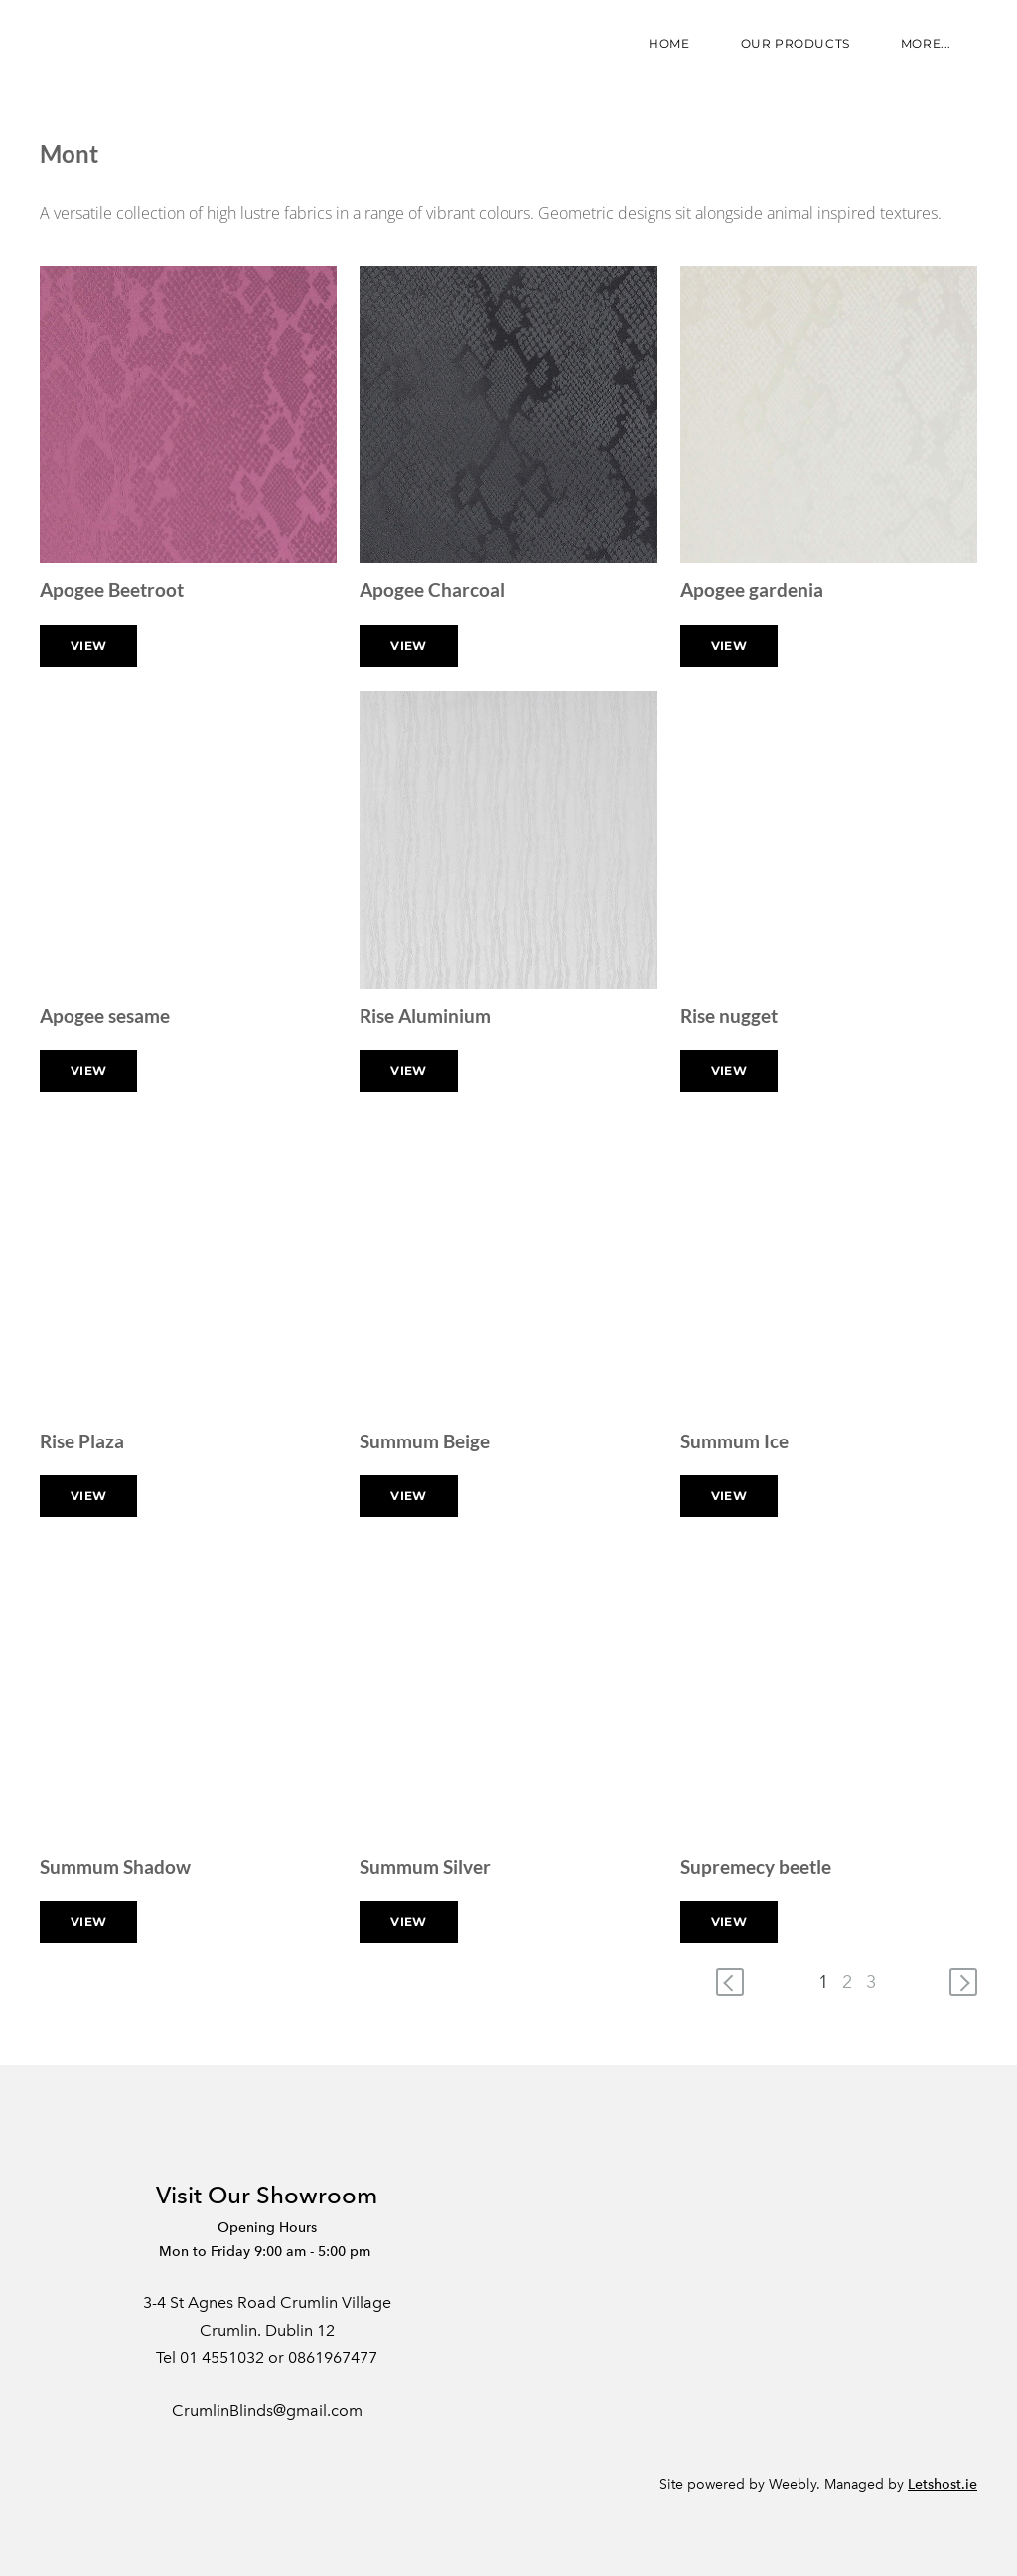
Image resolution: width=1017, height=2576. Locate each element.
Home (669, 43)
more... (926, 43)
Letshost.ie (942, 2484)
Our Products (795, 43)
